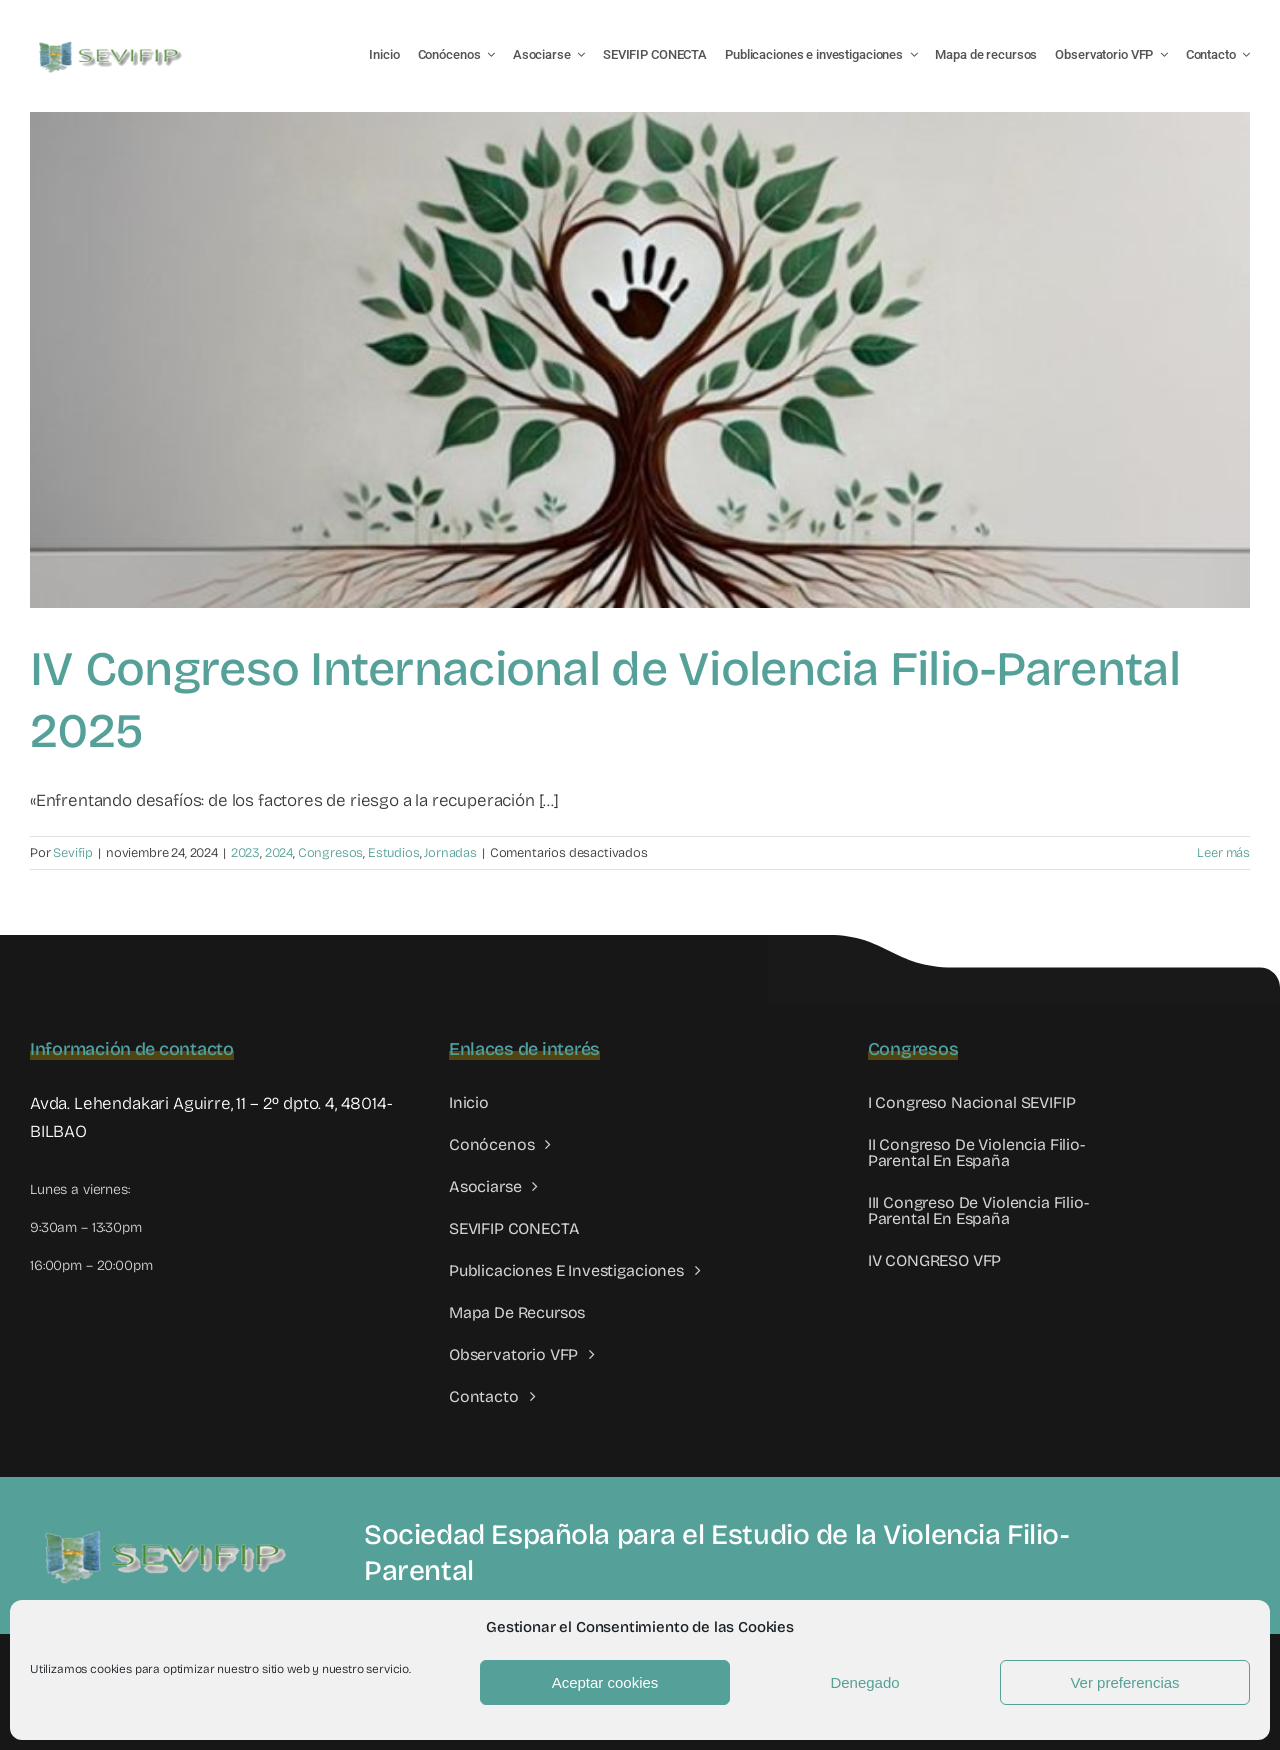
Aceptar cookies (605, 1682)
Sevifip (73, 853)
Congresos (330, 853)
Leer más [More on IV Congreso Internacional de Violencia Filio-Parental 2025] (1223, 853)
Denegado (864, 1682)
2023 (245, 853)
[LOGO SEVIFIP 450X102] (112, 45)
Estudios (394, 853)
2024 (279, 853)
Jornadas (450, 853)
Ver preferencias (1124, 1682)
